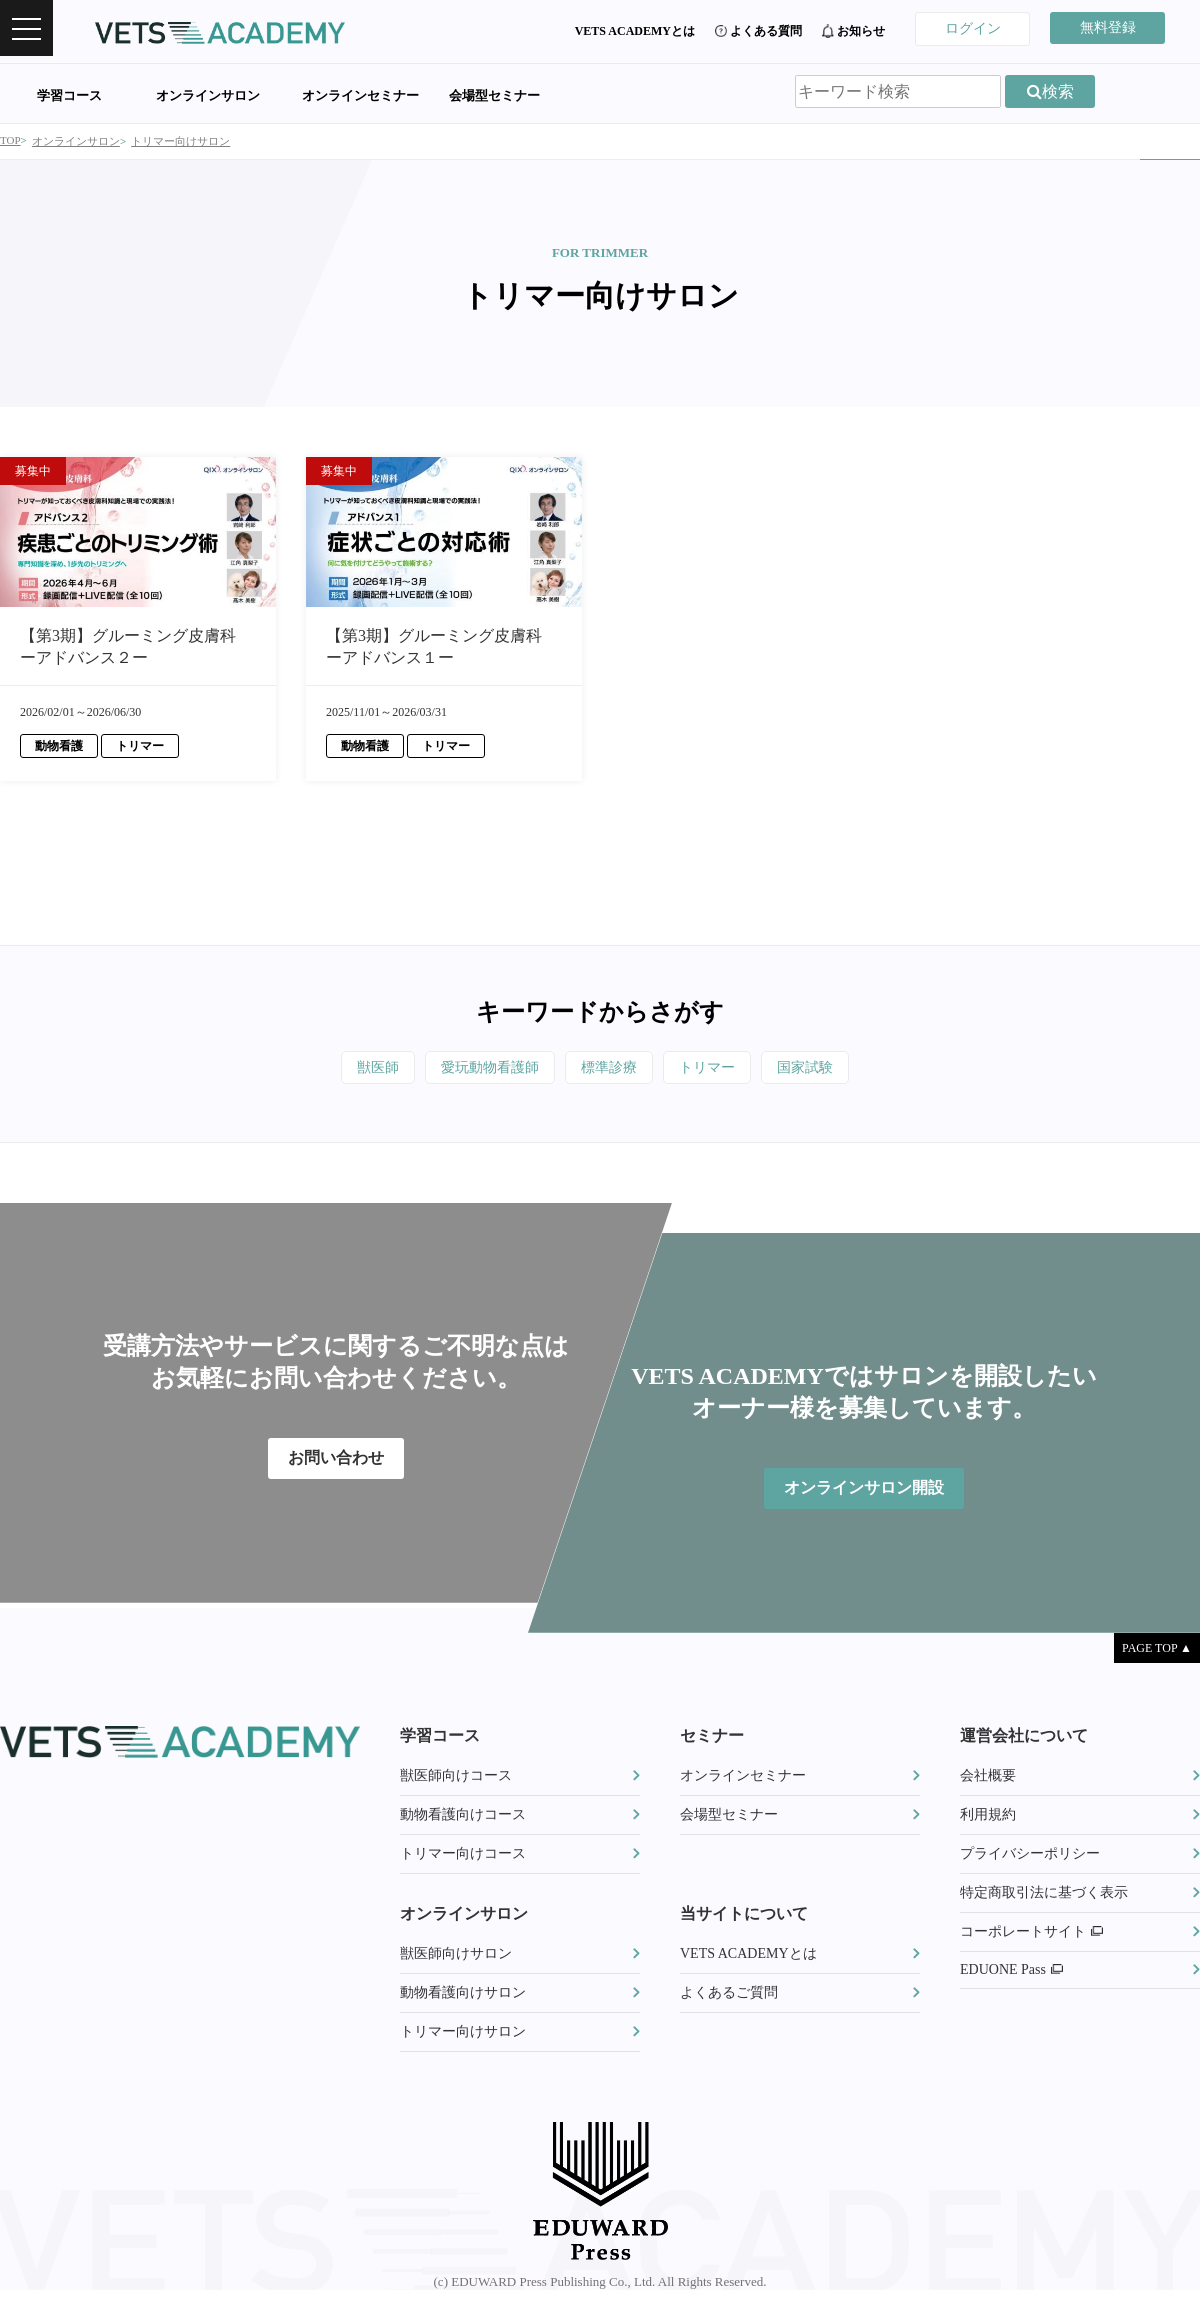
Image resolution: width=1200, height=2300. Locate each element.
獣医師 (378, 1067)
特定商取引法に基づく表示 (1044, 1892)
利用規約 (988, 1814)
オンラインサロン (208, 95)
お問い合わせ (336, 1457)
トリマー (140, 746)
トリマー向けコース (463, 1853)
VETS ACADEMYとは (635, 31)
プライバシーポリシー (1030, 1853)
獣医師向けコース (456, 1775)
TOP (10, 140)
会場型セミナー (494, 95)
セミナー (712, 1735)
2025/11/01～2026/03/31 (386, 712)
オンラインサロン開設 (864, 1487)
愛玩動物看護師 (490, 1067)
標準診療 (609, 1067)
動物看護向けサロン (463, 1992)
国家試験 (805, 1067)
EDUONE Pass (1011, 1969)
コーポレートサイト (1031, 1931)
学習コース (69, 95)
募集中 (33, 471)
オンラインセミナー (360, 95)
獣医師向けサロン (456, 1953)
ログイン (973, 28)
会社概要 (988, 1775)
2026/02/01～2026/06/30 (80, 712)
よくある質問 (766, 31)
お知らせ (861, 31)
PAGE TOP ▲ (1157, 1648)
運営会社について (1024, 1735)
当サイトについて (744, 1913)
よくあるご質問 (729, 1992)
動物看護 (59, 746)
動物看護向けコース (463, 1814)
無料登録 (1108, 27)
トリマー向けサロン (180, 141)
